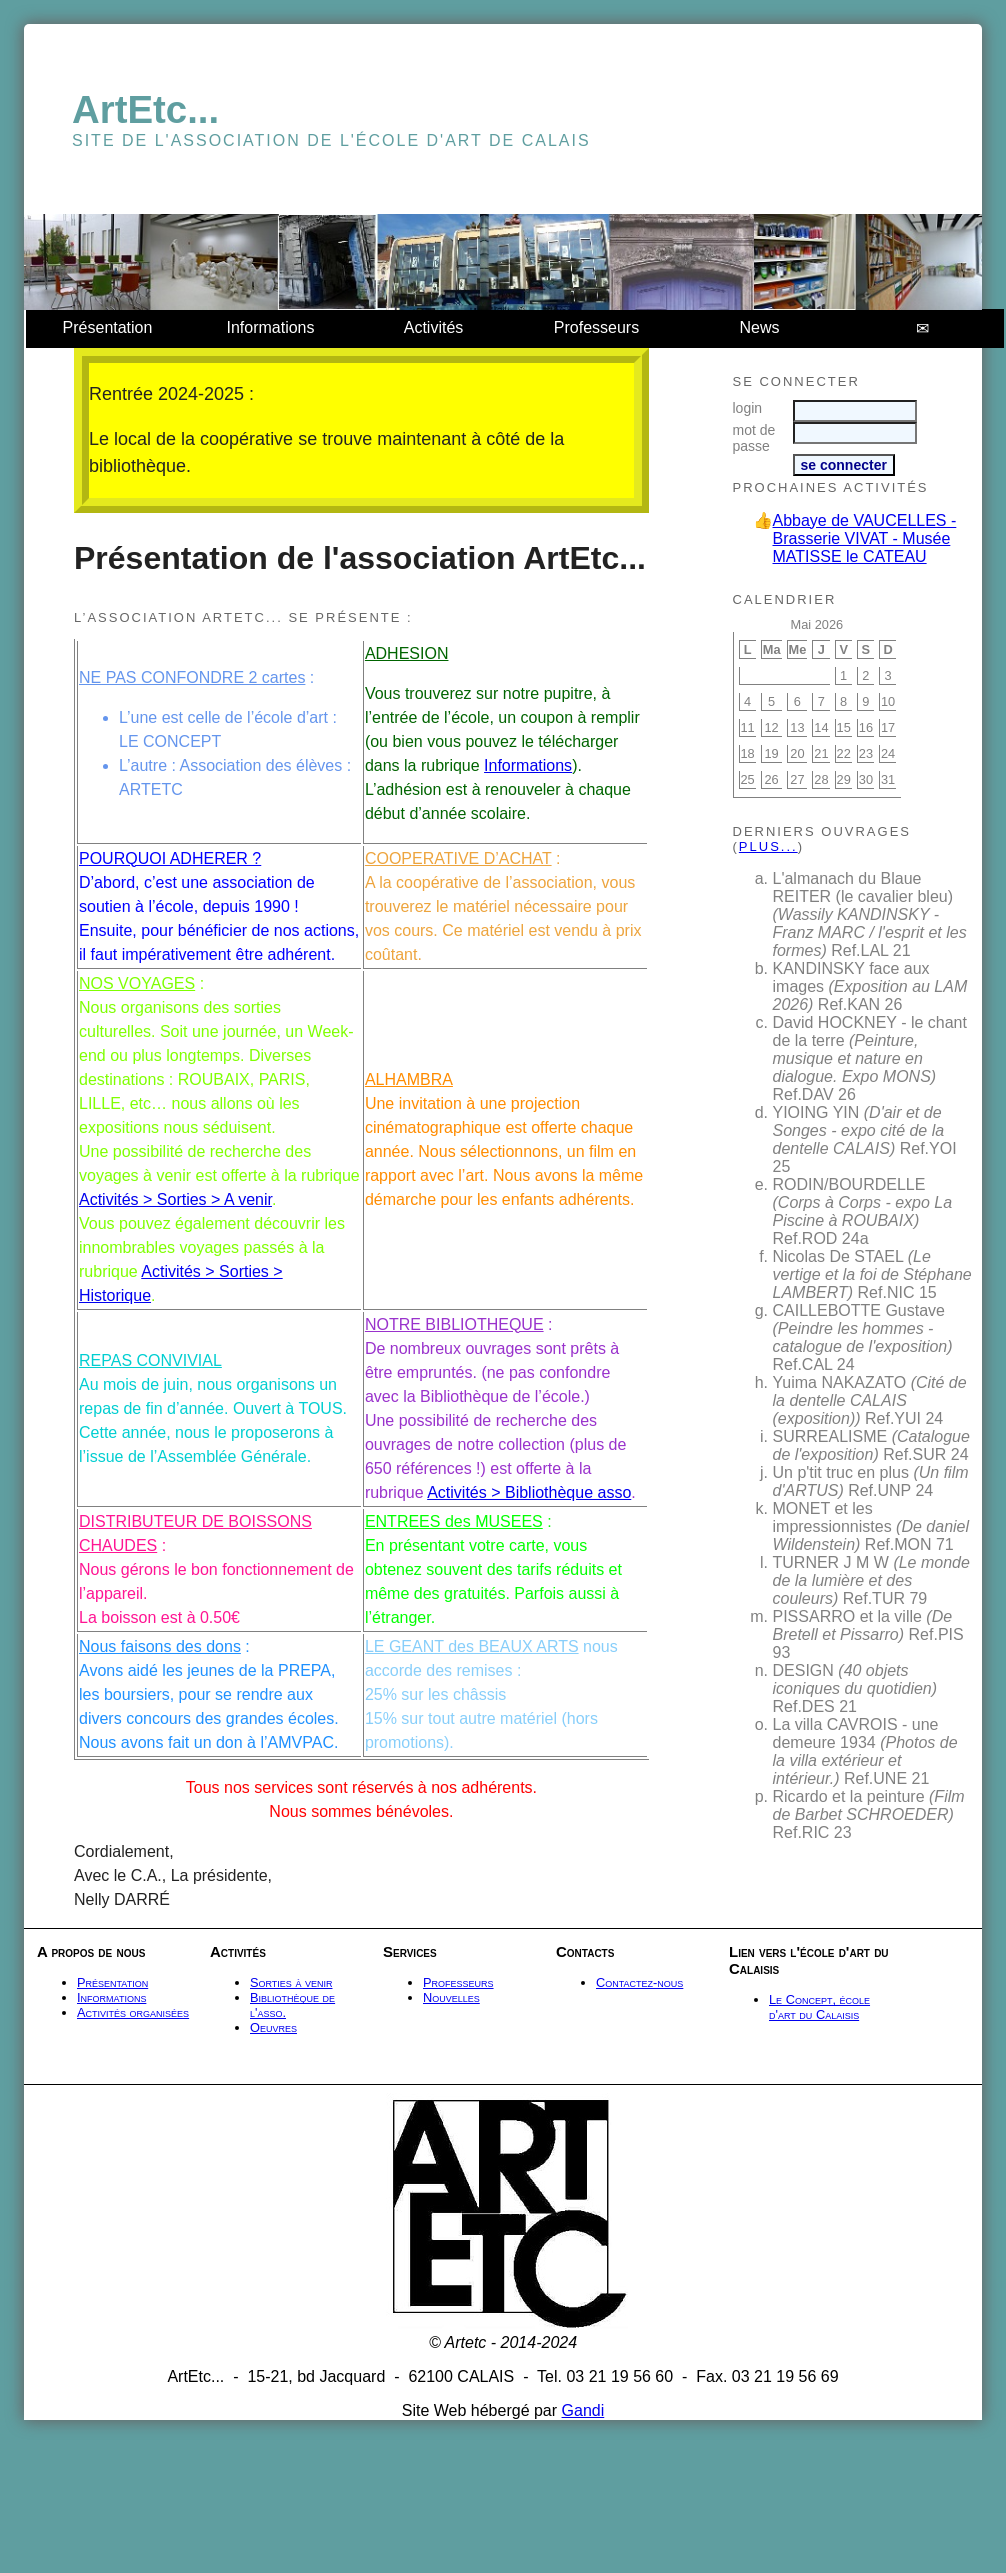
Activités (434, 327)
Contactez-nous (639, 1982)
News (759, 327)
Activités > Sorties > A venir (175, 1199)
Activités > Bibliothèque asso (529, 1492)
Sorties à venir (291, 1982)
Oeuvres (273, 2027)
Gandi (583, 2410)
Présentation (108, 327)
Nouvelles (451, 1997)
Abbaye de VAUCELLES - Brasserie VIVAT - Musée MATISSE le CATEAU (865, 538)
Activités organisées (133, 2012)
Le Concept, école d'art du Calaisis (819, 2007)
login (748, 408)
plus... (768, 846)
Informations (270, 327)
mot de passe (754, 438)
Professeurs (596, 327)
